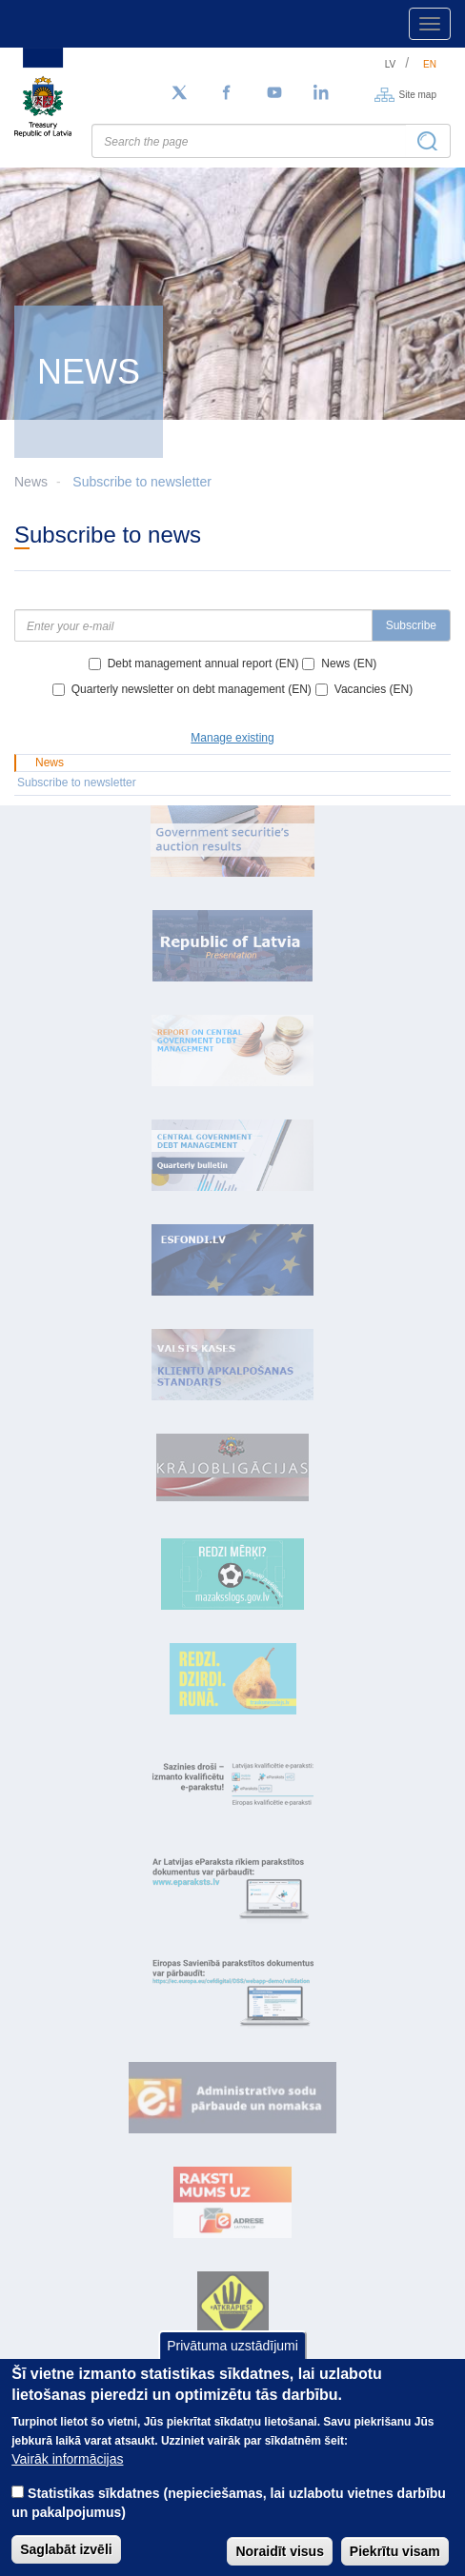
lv (390, 64)
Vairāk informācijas (67, 2478)
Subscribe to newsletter (142, 481)
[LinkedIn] (322, 93)
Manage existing (232, 737)
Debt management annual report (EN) (203, 663)
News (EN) (348, 663)
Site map (417, 94)
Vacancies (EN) (373, 689)
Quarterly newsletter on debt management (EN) (191, 689)
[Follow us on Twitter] (179, 93)
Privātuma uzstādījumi (232, 2364)
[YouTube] (274, 93)
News (49, 762)
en (429, 64)
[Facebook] (227, 93)
